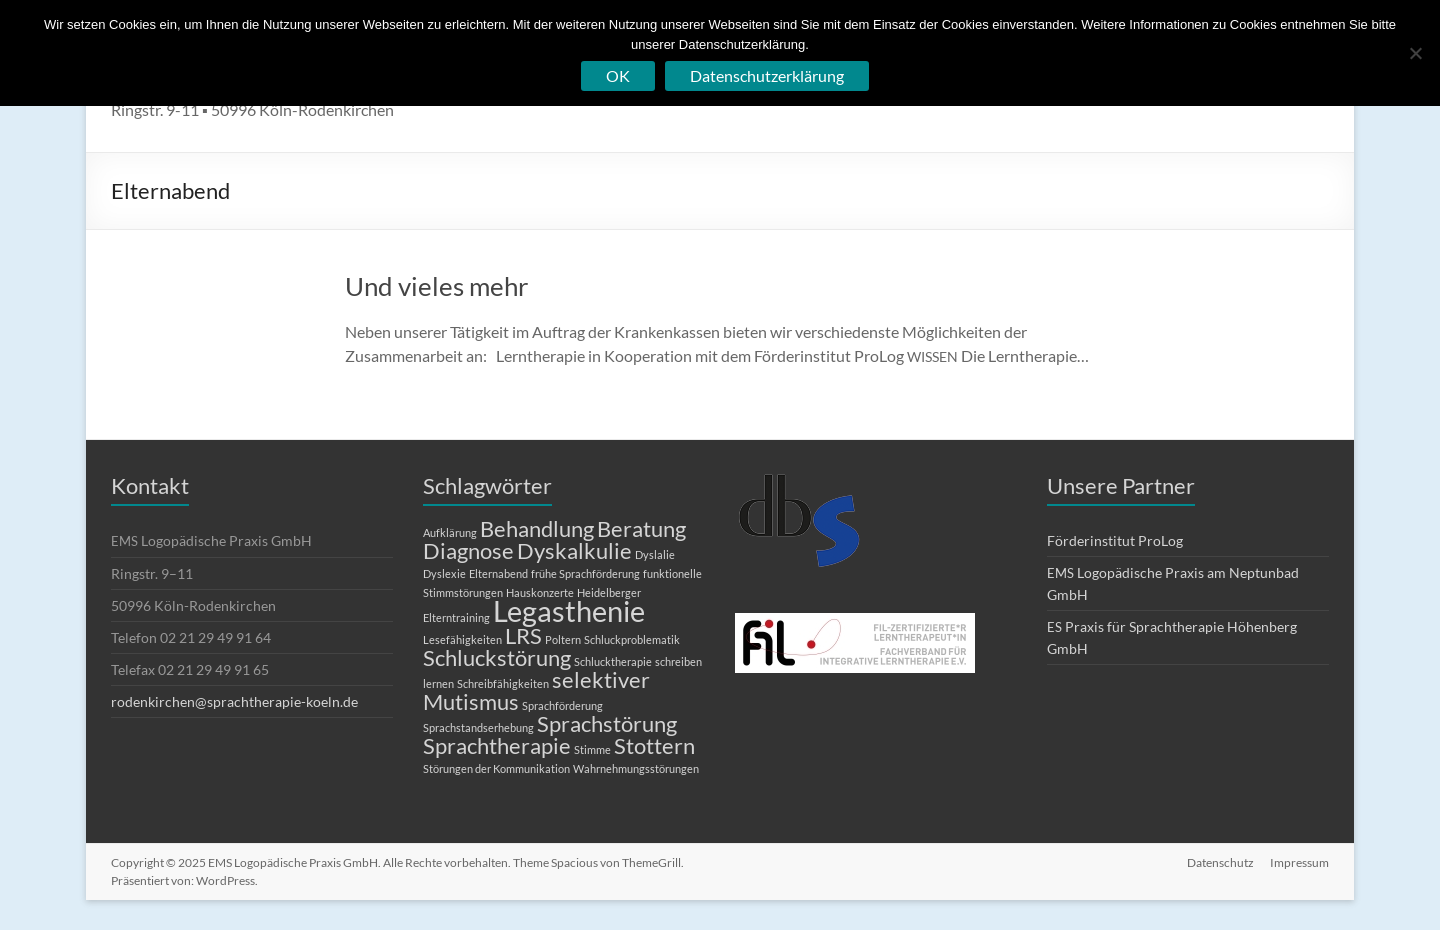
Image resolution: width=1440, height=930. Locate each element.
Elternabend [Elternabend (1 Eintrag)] (498, 573)
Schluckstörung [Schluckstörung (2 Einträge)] (497, 657)
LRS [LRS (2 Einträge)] (523, 635)
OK (618, 75)
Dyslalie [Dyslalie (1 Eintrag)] (655, 554)
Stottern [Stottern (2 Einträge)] (654, 745)
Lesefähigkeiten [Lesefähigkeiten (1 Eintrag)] (462, 639)
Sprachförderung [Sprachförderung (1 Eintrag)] (562, 705)
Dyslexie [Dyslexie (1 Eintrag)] (444, 573)
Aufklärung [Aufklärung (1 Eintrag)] (450, 532)
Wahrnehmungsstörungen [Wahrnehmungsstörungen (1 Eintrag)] (636, 768)
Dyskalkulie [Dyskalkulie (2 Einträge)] (574, 550)
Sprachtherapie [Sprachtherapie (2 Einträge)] (497, 745)
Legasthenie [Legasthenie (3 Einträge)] (569, 610)
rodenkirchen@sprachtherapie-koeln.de (234, 701)
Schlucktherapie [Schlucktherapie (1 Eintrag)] (613, 661)
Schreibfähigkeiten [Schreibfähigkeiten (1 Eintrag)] (503, 683)
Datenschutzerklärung (767, 75)
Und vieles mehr (436, 286)
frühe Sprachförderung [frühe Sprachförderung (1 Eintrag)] (585, 573)
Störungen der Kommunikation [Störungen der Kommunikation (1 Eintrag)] (496, 768)
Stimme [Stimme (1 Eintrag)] (592, 749)
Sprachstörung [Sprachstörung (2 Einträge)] (607, 723)
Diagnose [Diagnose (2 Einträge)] (468, 550)
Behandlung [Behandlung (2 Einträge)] (537, 528)
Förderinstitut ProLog (1115, 540)
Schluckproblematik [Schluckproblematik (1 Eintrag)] (632, 639)
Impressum (1299, 862)
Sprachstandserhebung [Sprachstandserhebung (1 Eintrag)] (478, 727)
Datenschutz (1220, 862)
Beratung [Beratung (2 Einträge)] (641, 528)
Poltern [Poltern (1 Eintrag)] (563, 639)
